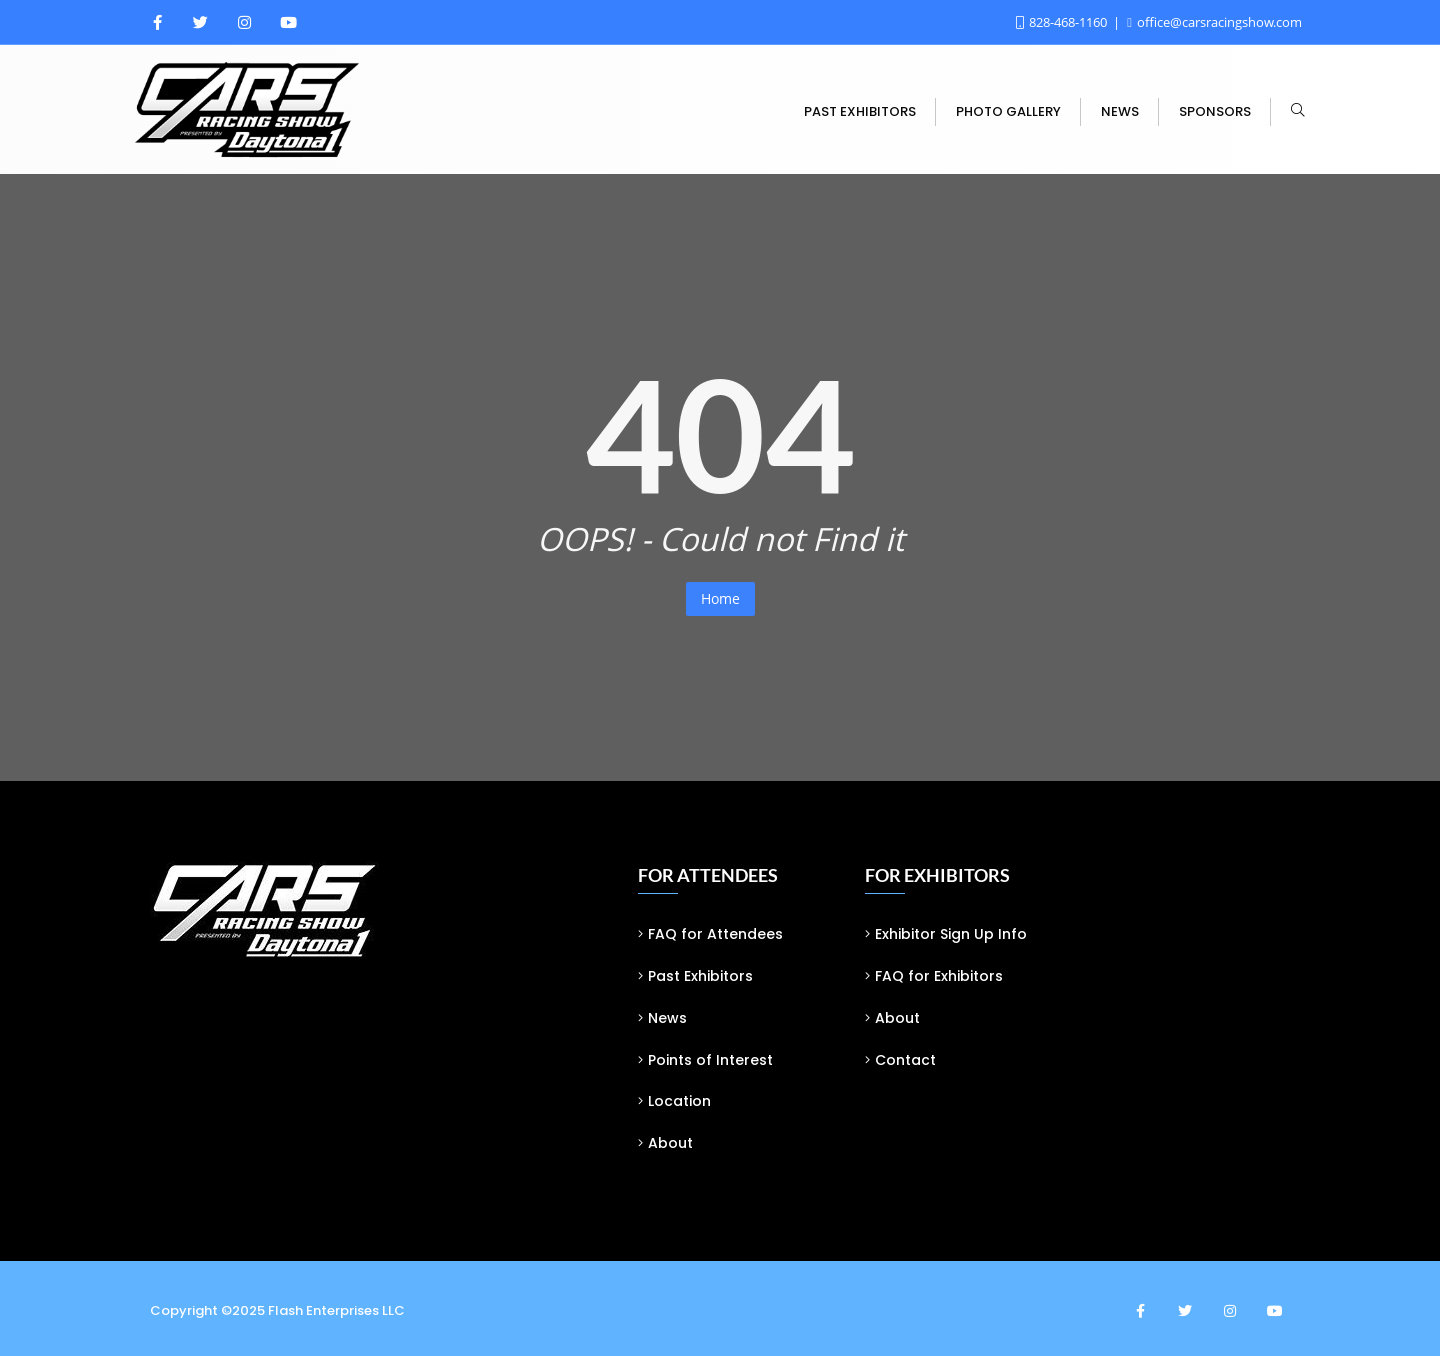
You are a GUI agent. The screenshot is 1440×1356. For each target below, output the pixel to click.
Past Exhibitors (700, 976)
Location (679, 1101)
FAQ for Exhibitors (939, 976)
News (667, 1018)
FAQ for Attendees (715, 934)
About (670, 1143)
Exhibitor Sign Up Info (951, 934)
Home (720, 598)
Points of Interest (710, 1060)
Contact (905, 1060)
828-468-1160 (1063, 22)
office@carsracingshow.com (1214, 22)
